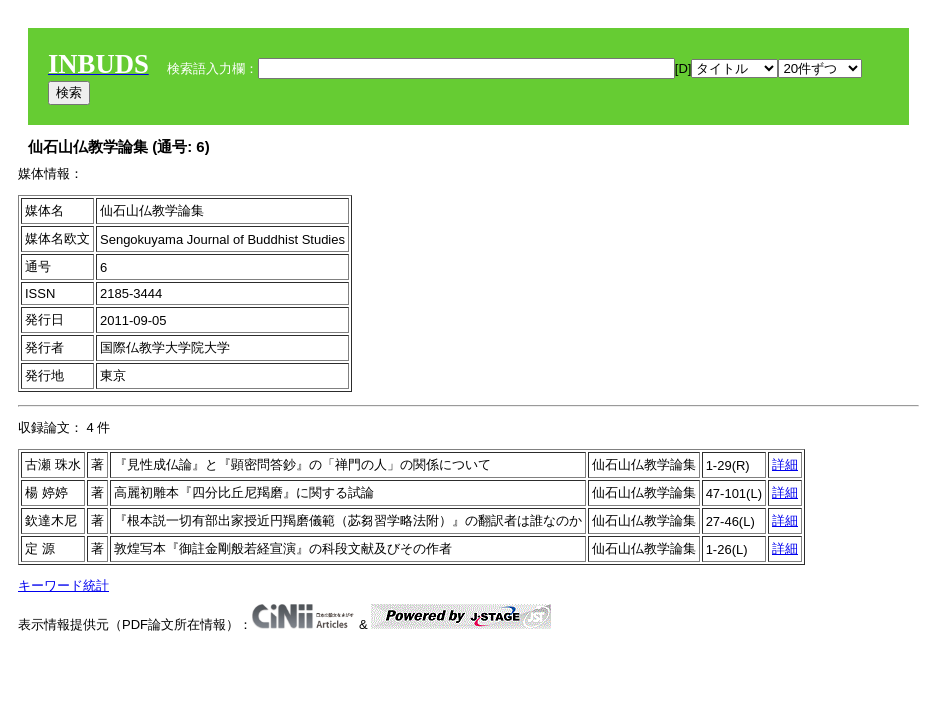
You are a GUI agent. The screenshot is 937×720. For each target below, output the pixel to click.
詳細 (785, 464)
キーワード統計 (63, 585)
